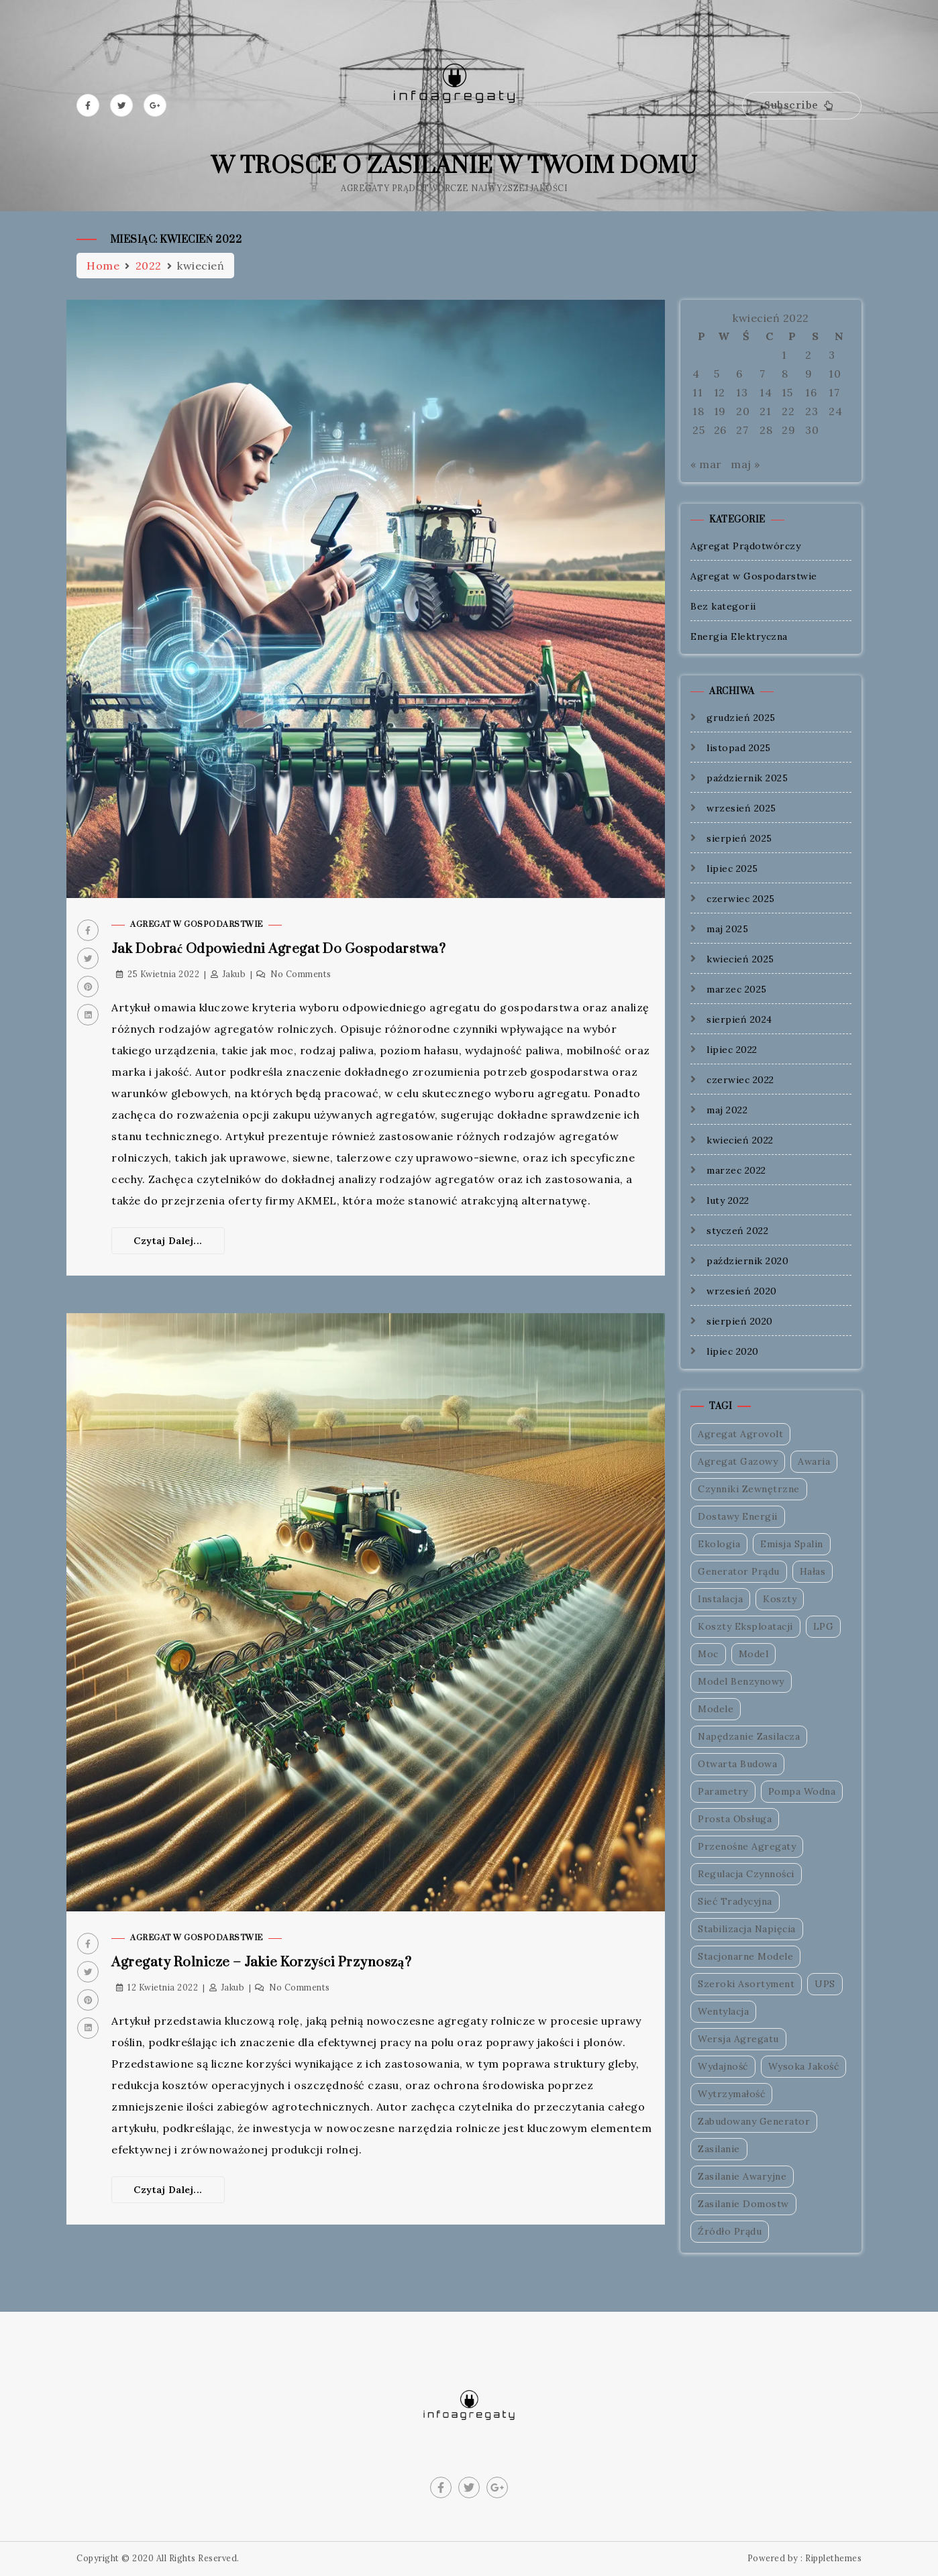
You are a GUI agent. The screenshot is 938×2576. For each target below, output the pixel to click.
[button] (802, 105)
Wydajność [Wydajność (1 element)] (723, 2066)
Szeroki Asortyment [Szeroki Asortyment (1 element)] (746, 1984)
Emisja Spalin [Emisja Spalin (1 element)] (791, 1544)
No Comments (300, 974)
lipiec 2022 (732, 1050)
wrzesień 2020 (742, 1291)
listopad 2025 (739, 748)
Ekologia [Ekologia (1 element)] (719, 1544)
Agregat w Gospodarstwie (196, 924)
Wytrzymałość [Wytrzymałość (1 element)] (731, 2094)
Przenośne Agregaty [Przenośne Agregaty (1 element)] (747, 1846)
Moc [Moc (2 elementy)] (708, 1654)
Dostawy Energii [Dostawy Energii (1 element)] (738, 1516)
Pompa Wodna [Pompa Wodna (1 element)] (802, 1791)
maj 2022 (727, 1110)
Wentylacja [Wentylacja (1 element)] (723, 2011)
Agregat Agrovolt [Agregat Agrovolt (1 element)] (740, 1434)
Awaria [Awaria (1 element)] (814, 1461)
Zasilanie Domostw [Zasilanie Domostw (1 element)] (743, 2204)
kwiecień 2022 (740, 1140)
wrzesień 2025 (741, 808)
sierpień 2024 (739, 1019)
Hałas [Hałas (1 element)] (813, 1571)
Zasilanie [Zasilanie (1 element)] (719, 2149)
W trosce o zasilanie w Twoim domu (454, 166)
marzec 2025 (737, 989)
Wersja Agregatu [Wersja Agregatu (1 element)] (738, 2039)
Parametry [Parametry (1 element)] (723, 1791)
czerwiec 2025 (741, 899)
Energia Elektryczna (739, 636)
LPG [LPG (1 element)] (823, 1626)
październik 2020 (747, 1261)
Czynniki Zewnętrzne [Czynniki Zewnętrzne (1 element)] (749, 1489)
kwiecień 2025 (740, 959)
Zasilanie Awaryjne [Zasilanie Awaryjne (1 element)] (742, 2176)
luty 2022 (728, 1200)
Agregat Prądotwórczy (745, 546)
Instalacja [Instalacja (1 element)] (720, 1599)
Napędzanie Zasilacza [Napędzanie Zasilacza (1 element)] (749, 1736)
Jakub (234, 974)
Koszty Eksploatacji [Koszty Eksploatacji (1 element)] (745, 1626)
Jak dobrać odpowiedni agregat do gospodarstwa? (278, 949)
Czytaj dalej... (168, 1241)
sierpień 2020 (740, 1321)
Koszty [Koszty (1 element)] (779, 1599)
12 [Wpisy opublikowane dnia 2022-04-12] (719, 392)
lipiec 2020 (733, 1351)
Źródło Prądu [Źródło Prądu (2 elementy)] (730, 2231)
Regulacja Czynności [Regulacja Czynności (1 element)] (746, 1874)
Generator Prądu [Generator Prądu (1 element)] (739, 1571)
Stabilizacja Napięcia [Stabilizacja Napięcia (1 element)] (747, 1929)
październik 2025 (747, 778)
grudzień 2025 (741, 718)
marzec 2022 (736, 1170)
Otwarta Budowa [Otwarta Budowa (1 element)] (737, 1764)
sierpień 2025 (739, 838)
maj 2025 (727, 929)
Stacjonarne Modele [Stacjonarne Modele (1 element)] (745, 1956)
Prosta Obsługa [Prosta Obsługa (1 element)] (735, 1819)
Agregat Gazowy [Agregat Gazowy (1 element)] (738, 1461)
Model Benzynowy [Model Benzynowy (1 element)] (741, 1681)
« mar (706, 464)
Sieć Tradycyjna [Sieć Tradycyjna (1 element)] (735, 1901)
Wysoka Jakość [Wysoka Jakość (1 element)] (803, 2066)
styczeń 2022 (737, 1231)
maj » (745, 464)
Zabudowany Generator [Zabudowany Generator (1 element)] (754, 2121)
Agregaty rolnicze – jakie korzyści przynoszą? (261, 1962)
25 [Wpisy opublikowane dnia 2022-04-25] (698, 430)
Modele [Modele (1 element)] (715, 1709)
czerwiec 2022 (740, 1080)
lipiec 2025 (732, 868)
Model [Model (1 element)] (754, 1654)
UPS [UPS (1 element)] (825, 1984)
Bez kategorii (723, 606)
